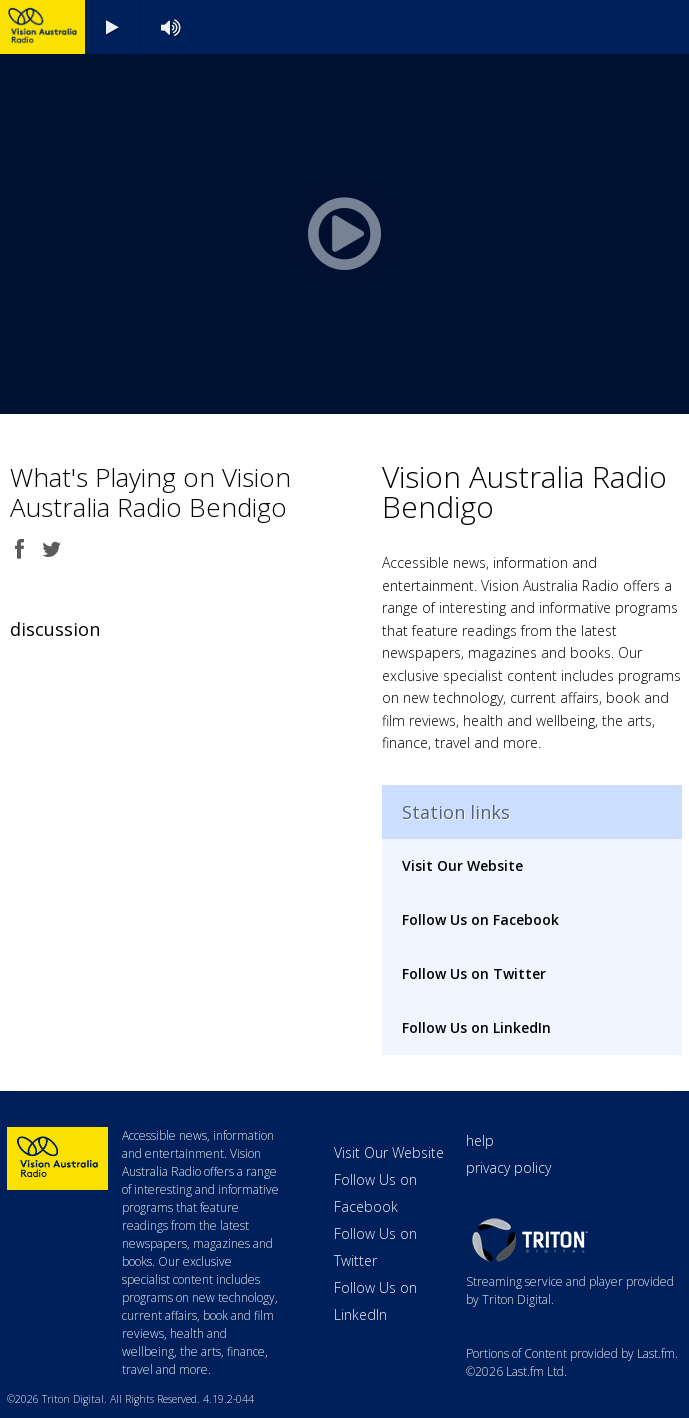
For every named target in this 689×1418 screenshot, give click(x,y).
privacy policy (508, 1167)
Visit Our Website (462, 865)
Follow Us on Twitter (474, 973)
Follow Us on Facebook (480, 919)
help (480, 1140)
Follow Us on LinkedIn (476, 1027)
